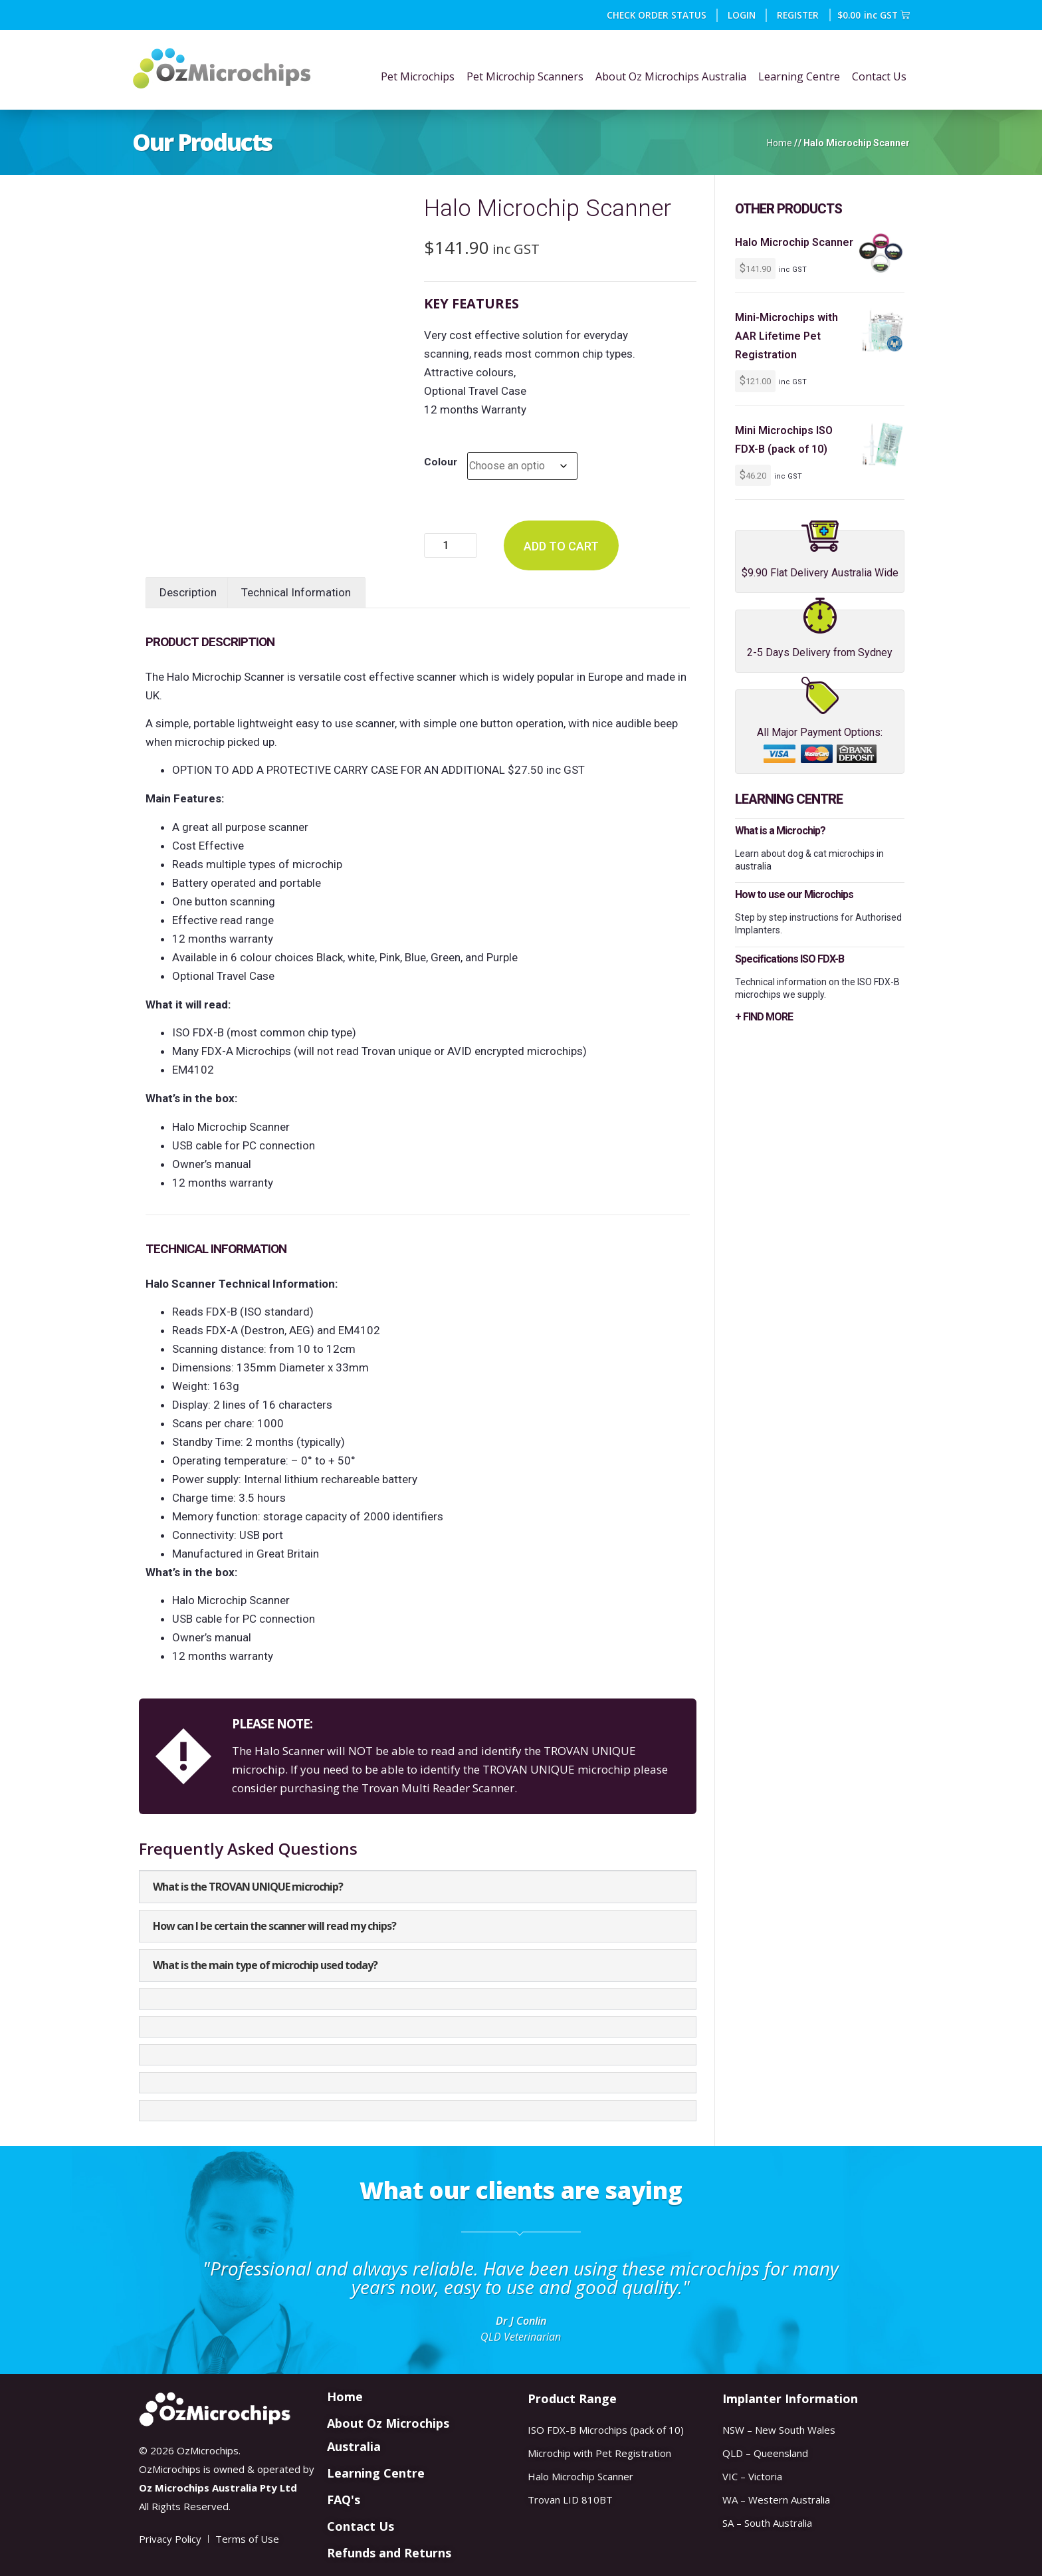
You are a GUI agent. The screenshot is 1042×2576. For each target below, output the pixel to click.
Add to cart (561, 546)
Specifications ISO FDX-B (789, 959)
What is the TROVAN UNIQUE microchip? (248, 1886)
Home (779, 143)
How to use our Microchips (794, 894)
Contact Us (879, 76)
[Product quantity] (450, 545)
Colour (440, 462)
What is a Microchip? (780, 830)
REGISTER (798, 15)
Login (742, 15)
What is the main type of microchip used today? (265, 1965)
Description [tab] (188, 592)
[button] (418, 1887)
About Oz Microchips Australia (670, 76)
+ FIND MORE (764, 1016)
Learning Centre (799, 76)
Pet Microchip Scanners (525, 76)
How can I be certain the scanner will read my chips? (274, 1926)
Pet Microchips (418, 76)
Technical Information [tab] (296, 592)
